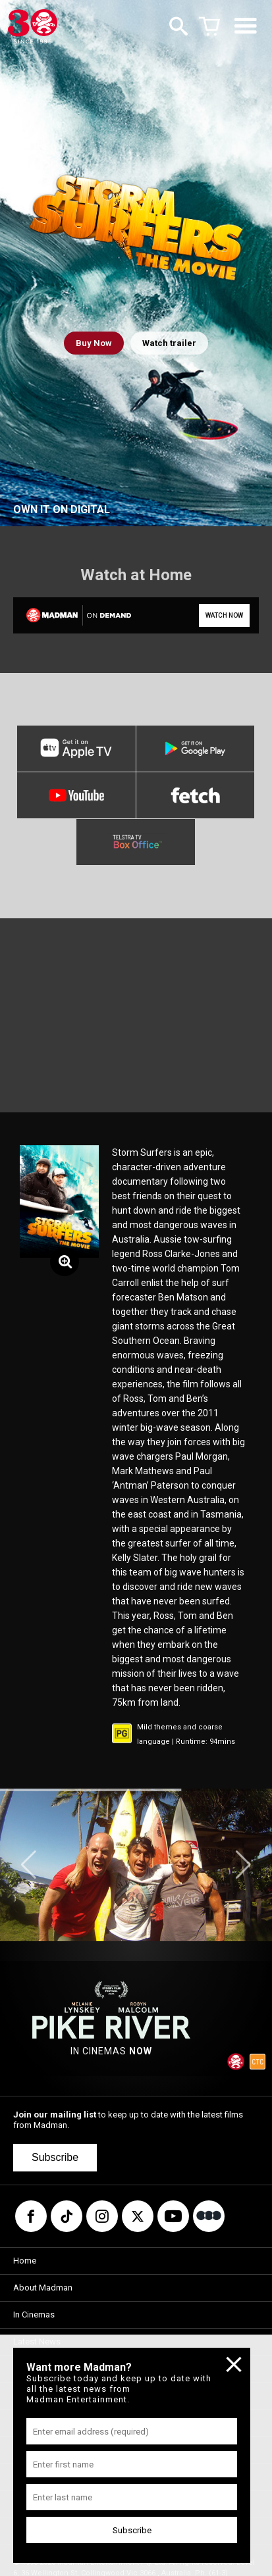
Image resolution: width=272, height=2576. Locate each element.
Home (24, 2261)
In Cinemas (34, 2314)
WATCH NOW (224, 615)
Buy (94, 343)
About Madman (42, 2287)
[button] (29, 1864)
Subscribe (55, 2157)
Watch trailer (169, 343)
